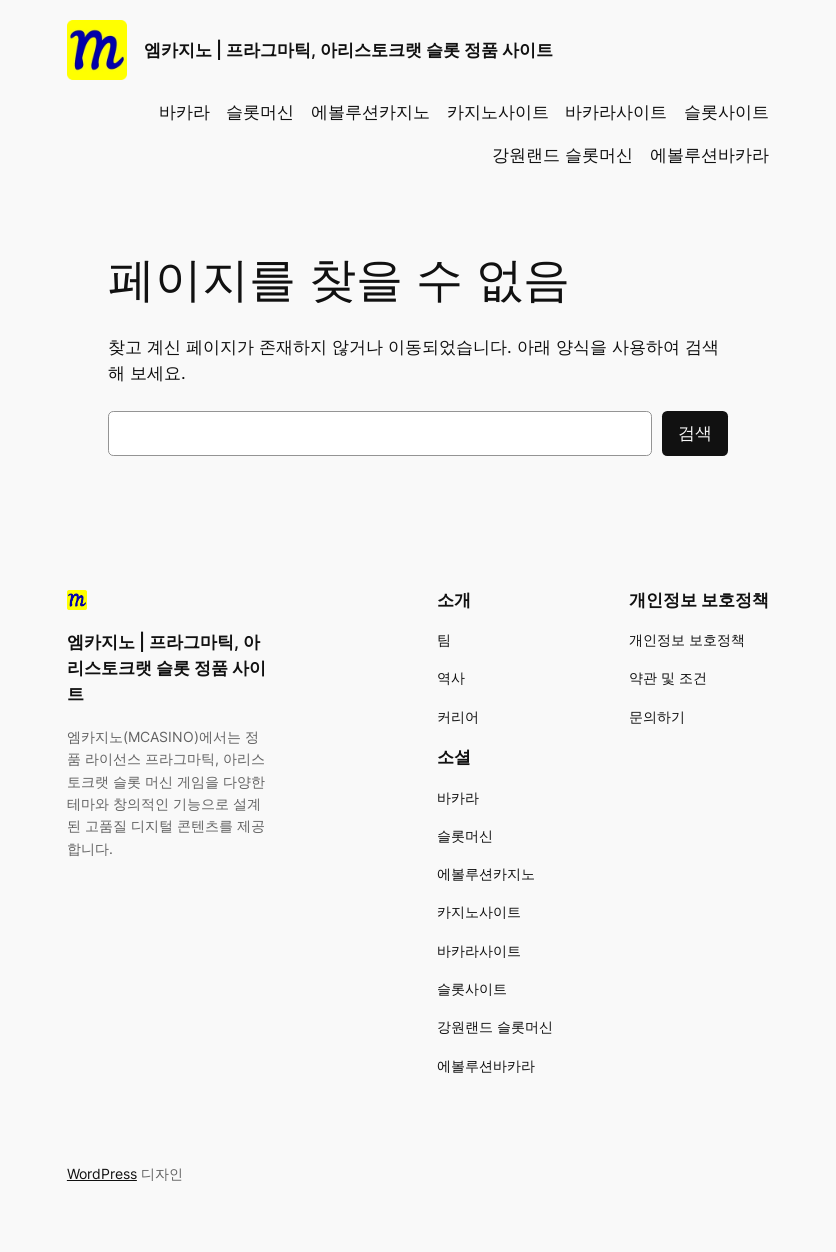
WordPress (102, 1173)
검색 (695, 433)
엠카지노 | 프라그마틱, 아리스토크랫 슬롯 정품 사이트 (348, 50)
